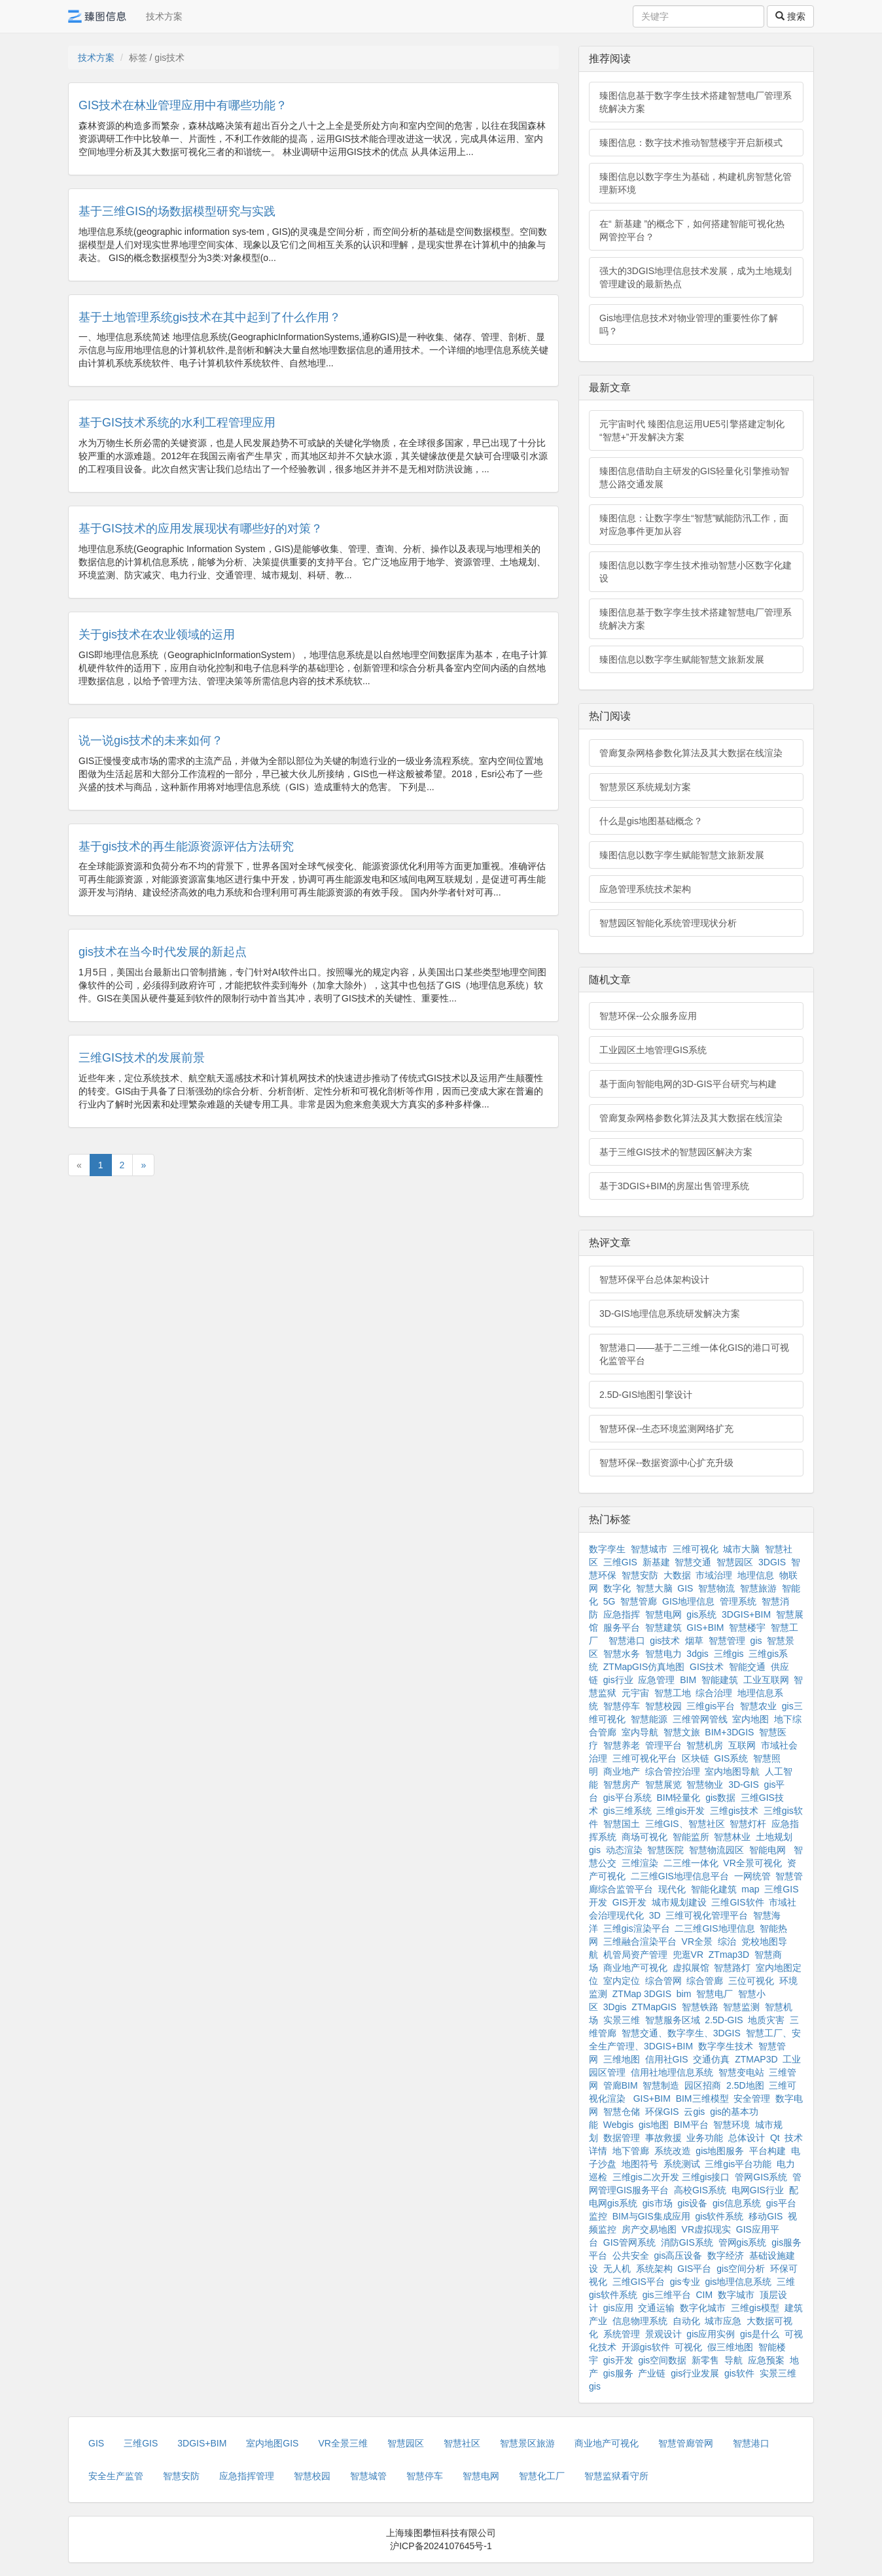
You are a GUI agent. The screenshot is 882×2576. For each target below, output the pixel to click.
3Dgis (615, 2007)
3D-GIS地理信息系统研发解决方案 (669, 1313)
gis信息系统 (737, 2203)
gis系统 (701, 1614)
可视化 (688, 2347)
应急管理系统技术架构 (645, 889)
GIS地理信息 (688, 1601)
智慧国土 (621, 1824)
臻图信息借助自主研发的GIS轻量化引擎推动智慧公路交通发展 (694, 477)
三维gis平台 (710, 1706)
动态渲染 (624, 1850)
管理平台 (663, 1745)
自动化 (686, 2321)
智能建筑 (719, 1680)
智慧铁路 (700, 2007)
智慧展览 (663, 1784)
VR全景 (697, 1941)
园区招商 (702, 2085)
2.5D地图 (745, 2085)
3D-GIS (743, 1784)
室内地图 (750, 1719)
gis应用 (618, 2308)
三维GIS (620, 1562)
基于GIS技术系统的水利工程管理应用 (177, 422)
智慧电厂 (714, 1994)
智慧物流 (716, 1588)
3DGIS (772, 1562)
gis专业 (685, 2281)
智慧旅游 (758, 1588)
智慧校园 (663, 1706)
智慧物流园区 (716, 1850)
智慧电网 (663, 1614)
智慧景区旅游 (527, 2443)
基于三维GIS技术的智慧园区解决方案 (675, 1152)
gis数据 (720, 1797)
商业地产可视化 (635, 1967)
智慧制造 (661, 2085)
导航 (733, 2360)
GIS (685, 1588)
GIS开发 (629, 1902)
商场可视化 (644, 1837)
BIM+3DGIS (729, 1732)
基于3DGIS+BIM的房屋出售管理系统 (674, 1186)
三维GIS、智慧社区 (685, 1824)
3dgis (697, 1653)
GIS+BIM (705, 1627)
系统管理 (621, 2334)
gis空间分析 (740, 2268)
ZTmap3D (729, 1954)
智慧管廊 (638, 1601)
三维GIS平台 (638, 2281)
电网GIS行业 (758, 2190)
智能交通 (747, 1667)
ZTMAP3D (756, 2059)
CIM (704, 2294)
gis (756, 1640)
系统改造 (672, 2151)
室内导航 (640, 1732)
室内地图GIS (272, 2443)
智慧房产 (621, 1784)
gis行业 (618, 1680)
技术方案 (164, 16)
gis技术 (665, 1640)
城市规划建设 (679, 1902)
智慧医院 (665, 1850)
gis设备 (692, 2203)
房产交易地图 (649, 2229)
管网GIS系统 (761, 2177)
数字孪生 (607, 1549)
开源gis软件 (646, 2347)
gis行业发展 (695, 2373)
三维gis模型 (755, 2308)
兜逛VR (688, 1954)
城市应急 (723, 2321)
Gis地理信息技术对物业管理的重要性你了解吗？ (688, 324)
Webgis (618, 2124)
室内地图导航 (732, 1771)
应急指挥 (621, 1614)
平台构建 (767, 2151)
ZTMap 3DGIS (641, 1994)
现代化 (672, 1889)
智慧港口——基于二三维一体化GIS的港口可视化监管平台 (694, 1354)
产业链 (651, 2373)
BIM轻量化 (678, 1797)
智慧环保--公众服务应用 (648, 1016)
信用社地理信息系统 (672, 2072)
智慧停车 (621, 1706)
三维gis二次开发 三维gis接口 (671, 2177)
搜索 (790, 16)
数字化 (617, 1588)
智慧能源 (649, 1719)
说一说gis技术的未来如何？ (151, 740)
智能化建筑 (714, 1889)
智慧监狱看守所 (616, 2476)
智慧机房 (704, 1745)
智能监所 (691, 1837)
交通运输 (656, 2308)
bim (684, 1994)
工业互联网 (766, 1680)
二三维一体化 (690, 1863)
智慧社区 (462, 2443)
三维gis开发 (680, 1810)
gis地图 (654, 2124)
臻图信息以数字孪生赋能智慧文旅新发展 (681, 659)
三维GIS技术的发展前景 (142, 1057)
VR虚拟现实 (706, 2229)
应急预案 (766, 2360)
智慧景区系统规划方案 (645, 787)
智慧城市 (649, 1549)
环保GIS (662, 2111)
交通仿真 (711, 2059)
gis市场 (658, 2203)
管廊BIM (620, 2085)
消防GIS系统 (687, 2242)
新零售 (705, 2360)
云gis (694, 2111)
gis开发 (618, 2360)
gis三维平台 (667, 2294)
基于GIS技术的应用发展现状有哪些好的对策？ (201, 528)
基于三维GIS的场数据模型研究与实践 (177, 211)
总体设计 (746, 2137)
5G (609, 1601)
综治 (727, 1941)
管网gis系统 (742, 2242)
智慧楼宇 (747, 1627)
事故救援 (663, 2137)
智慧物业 (704, 1784)
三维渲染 (640, 1863)
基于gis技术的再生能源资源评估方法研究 (186, 846)
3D (655, 1915)
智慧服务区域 (672, 2020)
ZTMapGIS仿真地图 (643, 1667)
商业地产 (621, 1771)
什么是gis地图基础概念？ (651, 821)
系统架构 (654, 2268)
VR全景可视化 (752, 1863)
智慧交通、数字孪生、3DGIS (681, 2033)
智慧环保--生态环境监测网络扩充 (666, 1428)
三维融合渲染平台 (640, 1941)
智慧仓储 (621, 2111)
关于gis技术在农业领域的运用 (157, 634)
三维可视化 (695, 1549)
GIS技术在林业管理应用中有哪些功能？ (183, 105)
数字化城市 (703, 2308)
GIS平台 (694, 2268)
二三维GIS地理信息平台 (680, 1876)
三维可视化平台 (644, 1758)
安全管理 (751, 2098)
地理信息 (755, 1575)
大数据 (677, 1575)
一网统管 (752, 1876)
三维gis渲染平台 (636, 1928)
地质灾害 (766, 2020)
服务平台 (621, 1627)
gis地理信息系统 (738, 2281)
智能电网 (768, 1850)
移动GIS (766, 2216)
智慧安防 (640, 1575)
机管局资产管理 (635, 1954)
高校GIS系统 (700, 2190)
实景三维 (621, 2020)
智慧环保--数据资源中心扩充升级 (666, 1462)
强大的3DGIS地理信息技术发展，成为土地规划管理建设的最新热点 (695, 277)
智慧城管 (368, 2476)
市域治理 (714, 1575)
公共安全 (630, 2255)
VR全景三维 (342, 2443)
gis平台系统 (627, 1797)
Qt (775, 2137)
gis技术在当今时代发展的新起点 (163, 951)
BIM (688, 1680)
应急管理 (656, 1680)
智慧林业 (732, 1837)
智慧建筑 (663, 1627)
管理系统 (738, 1601)
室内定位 (621, 1981)
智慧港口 (627, 1640)
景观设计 (663, 2334)
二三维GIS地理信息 (714, 1928)
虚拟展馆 (691, 1967)
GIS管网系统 (629, 2242)
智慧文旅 (681, 1732)
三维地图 (621, 2059)
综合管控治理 (672, 1771)
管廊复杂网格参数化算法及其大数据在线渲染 (691, 753)
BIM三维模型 (702, 2098)
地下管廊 (630, 2151)
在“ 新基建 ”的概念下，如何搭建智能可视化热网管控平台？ (692, 230)
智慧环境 (731, 2124)
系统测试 (681, 2164)
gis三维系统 (627, 1810)
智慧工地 (672, 1693)
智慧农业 (758, 1706)
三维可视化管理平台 (706, 1915)
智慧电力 (663, 1653)
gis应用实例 (710, 2334)
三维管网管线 (700, 1719)
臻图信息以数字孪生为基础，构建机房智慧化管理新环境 (695, 183)
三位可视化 (751, 1981)
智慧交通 (693, 1562)
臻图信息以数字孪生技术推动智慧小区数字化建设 (695, 571)
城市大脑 (741, 1549)
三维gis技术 (734, 1810)
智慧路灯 (732, 1967)
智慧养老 (621, 1745)
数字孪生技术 (725, 2046)
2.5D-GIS (724, 2020)
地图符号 (640, 2164)
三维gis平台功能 (738, 2164)
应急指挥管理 (246, 2476)
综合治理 (714, 1693)
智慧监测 (741, 2007)
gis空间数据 (662, 2360)
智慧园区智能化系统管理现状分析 (668, 923)
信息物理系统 (639, 2321)
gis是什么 (759, 2334)
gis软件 (739, 2373)
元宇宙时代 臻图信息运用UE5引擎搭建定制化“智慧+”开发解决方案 (692, 430)
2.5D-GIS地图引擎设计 (645, 1394)
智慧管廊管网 (685, 2443)
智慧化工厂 (542, 2476)
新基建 (656, 1562)
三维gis (729, 1653)
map (750, 1889)
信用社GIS (666, 2059)
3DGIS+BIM (746, 1614)
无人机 (617, 2268)
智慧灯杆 (748, 1824)
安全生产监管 (115, 2476)
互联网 (742, 1745)
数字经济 (725, 2255)
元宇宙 (635, 1693)
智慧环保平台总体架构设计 (654, 1279)
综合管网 (663, 1981)
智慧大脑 (654, 1588)
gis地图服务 (720, 2151)
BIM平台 (691, 2124)
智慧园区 (734, 1562)
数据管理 (621, 2137)
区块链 (695, 1758)
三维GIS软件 (737, 1902)
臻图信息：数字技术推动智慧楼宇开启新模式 (691, 142)
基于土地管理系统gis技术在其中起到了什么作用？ (210, 317)
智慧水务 (621, 1653)
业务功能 (704, 2137)
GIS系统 (731, 1758)
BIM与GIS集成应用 (651, 2216)
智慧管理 (727, 1640)
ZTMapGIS (653, 2007)
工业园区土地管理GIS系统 (653, 1050)
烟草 (694, 1640)
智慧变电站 (741, 2072)
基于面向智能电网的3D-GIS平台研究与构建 (688, 1084)
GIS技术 (707, 1667)
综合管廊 (704, 1981)
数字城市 (736, 2294)
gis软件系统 (720, 2216)
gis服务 (618, 2373)
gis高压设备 (678, 2255)
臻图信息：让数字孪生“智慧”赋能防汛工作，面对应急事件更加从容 (693, 524)
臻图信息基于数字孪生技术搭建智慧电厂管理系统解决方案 (695, 102)
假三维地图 (730, 2347)
